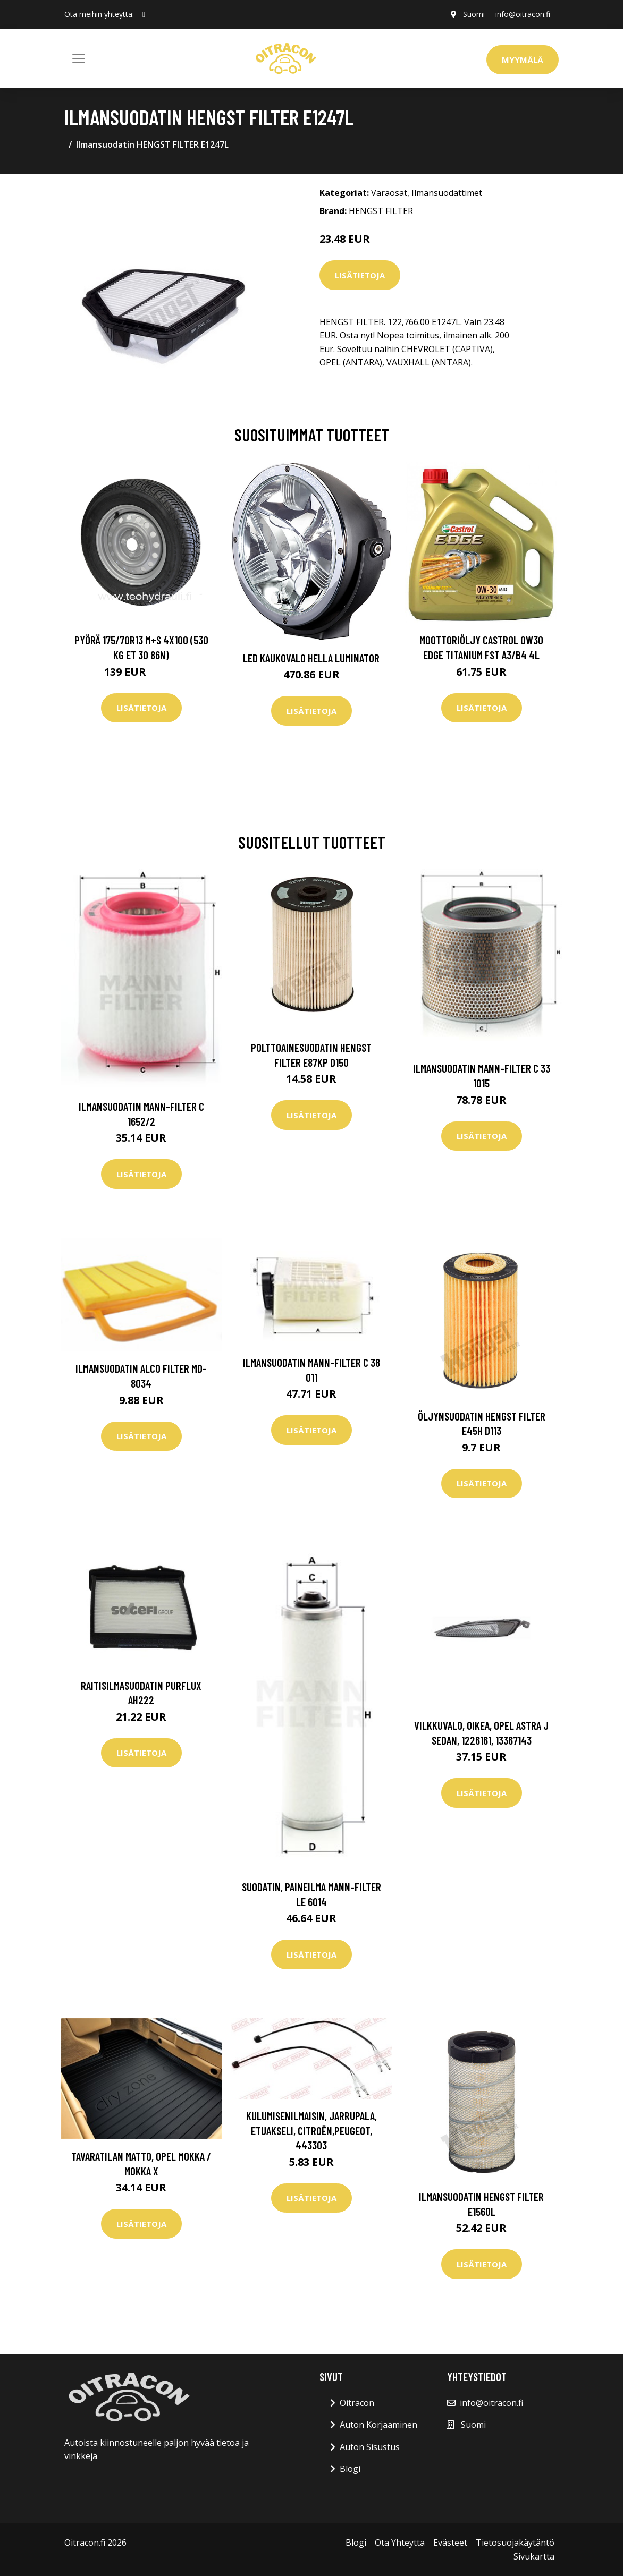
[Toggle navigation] (78, 58)
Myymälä (522, 59)
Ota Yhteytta (400, 2542)
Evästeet (450, 2542)
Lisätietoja (360, 275)
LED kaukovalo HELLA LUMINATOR (311, 658)
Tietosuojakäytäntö (515, 2542)
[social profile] (143, 14)
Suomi (474, 14)
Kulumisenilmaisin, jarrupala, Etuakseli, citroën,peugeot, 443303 (311, 2130)
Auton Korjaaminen (378, 2424)
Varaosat (389, 193)
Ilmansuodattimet (446, 193)
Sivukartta (533, 2556)
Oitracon (357, 2403)
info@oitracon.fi (522, 14)
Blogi (350, 2469)
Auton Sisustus (370, 2447)
